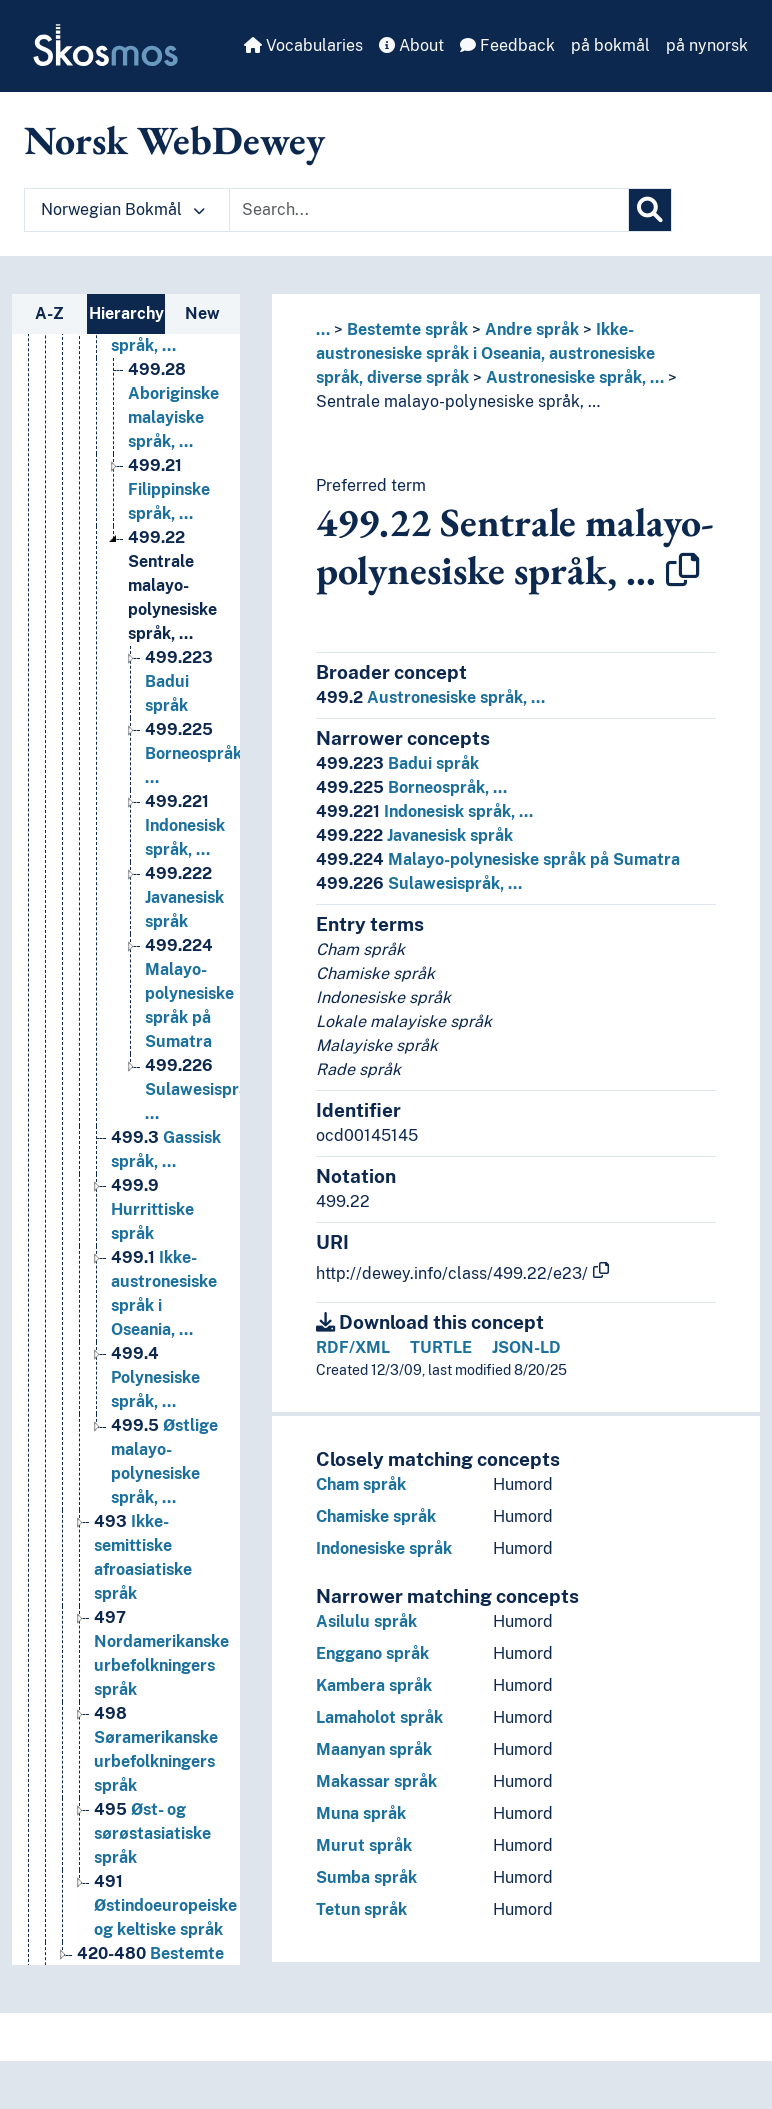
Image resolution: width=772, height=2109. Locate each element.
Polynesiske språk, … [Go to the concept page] (155, 1377)
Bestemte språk (407, 329)
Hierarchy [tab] (126, 313)
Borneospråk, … (411, 787)
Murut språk (364, 1845)
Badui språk (397, 763)
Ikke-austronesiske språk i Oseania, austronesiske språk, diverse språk (485, 353)
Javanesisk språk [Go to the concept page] (184, 897)
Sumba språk (366, 1877)
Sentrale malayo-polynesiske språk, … (458, 401)
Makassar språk (376, 1781)
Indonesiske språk (384, 1548)
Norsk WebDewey (174, 140)
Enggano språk (372, 1653)
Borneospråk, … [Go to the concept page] (195, 753)
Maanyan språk (374, 1749)
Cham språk (361, 1484)
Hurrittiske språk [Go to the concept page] (152, 1209)
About (411, 45)
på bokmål (610, 45)
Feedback (507, 45)
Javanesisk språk (414, 835)
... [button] (323, 329)
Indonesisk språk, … (424, 811)
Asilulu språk (366, 1621)
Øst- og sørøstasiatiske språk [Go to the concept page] (152, 1833)
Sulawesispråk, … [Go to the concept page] (203, 1089)
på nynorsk (707, 45)
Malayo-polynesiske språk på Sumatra (498, 859)
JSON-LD (526, 1347)
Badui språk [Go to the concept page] (179, 681)
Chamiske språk (376, 1516)
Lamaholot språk (379, 1717)
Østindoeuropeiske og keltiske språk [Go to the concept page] (165, 1905)
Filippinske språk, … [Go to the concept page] (169, 489)
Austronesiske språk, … (575, 377)
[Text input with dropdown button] (429, 210)
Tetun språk (361, 1909)
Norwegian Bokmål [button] (123, 209)
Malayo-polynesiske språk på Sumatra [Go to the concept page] (189, 993)
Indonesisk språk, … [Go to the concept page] (185, 825)
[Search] (650, 210)
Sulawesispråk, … (419, 883)
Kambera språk (374, 1685)
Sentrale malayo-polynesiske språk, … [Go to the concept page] (172, 585)
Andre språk (532, 329)
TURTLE (441, 1347)
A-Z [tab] (49, 313)
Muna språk (361, 1813)
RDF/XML (353, 1347)
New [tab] (202, 313)
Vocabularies (303, 45)
